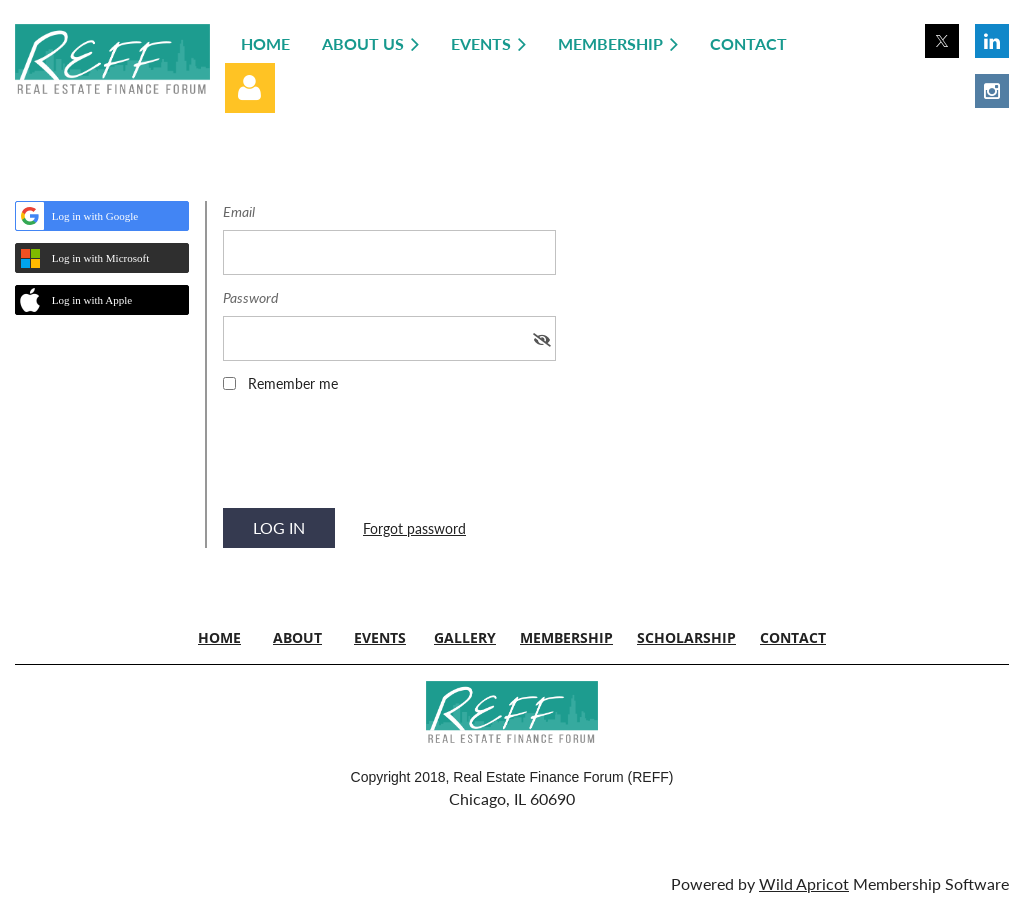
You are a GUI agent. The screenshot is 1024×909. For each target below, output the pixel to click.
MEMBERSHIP (566, 637)
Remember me (293, 383)
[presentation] (375, 457)
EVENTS (380, 637)
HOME (219, 637)
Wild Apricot (804, 883)
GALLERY (465, 637)
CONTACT (793, 637)
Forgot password (414, 528)
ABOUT (297, 637)
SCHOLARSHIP (686, 637)
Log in (250, 88)
